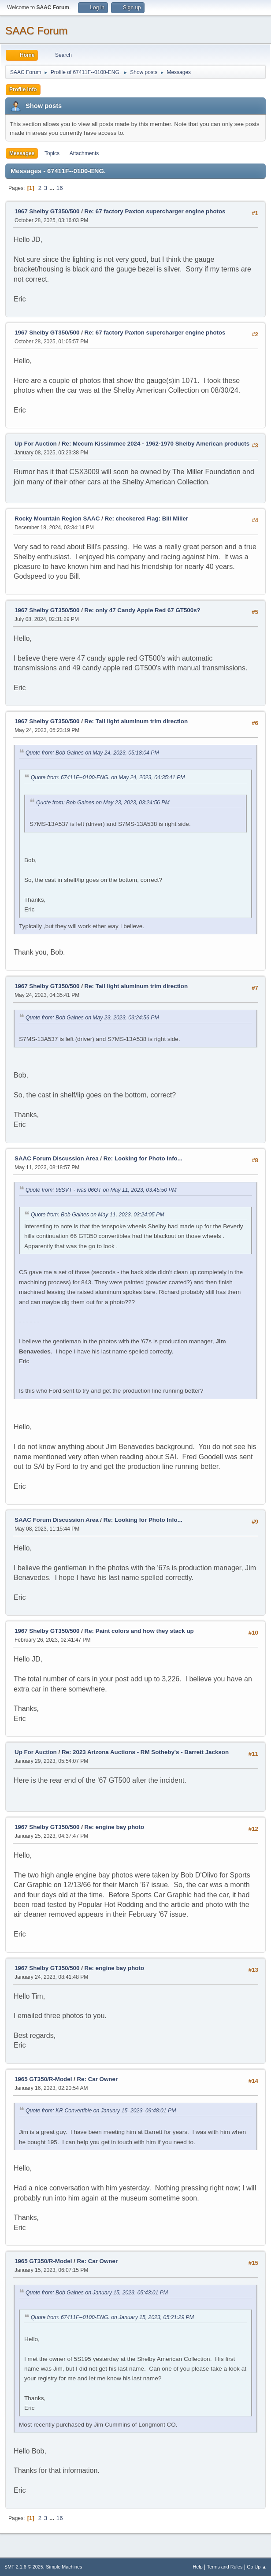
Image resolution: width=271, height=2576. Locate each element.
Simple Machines (64, 2566)
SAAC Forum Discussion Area (57, 1158)
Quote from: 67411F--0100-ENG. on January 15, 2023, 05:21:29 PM (112, 2317)
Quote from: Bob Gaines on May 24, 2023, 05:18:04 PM (92, 753)
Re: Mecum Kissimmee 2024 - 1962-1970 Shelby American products (155, 443)
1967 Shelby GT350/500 (47, 211)
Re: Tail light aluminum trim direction (136, 721)
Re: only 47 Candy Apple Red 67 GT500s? (142, 610)
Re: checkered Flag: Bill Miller (146, 518)
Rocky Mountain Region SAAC (57, 518)
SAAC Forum (36, 31)
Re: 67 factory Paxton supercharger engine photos (155, 211)
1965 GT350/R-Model (43, 2079)
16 (59, 188)
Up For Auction (36, 443)
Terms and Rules (225, 2566)
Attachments (84, 153)
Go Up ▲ (257, 2566)
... (52, 188)
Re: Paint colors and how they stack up (139, 1631)
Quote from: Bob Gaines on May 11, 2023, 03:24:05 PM (97, 1215)
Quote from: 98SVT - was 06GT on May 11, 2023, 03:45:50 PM (101, 1190)
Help (198, 2566)
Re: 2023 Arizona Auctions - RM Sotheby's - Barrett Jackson (145, 1752)
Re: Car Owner (97, 2079)
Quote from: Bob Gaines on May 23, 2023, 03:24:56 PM (103, 802)
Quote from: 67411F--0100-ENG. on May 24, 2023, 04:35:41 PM (108, 777)
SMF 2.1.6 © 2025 (23, 2566)
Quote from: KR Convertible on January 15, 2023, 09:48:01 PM (101, 2111)
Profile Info (23, 89)
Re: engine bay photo (115, 1827)
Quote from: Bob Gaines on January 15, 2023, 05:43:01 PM (97, 2293)
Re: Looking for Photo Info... (143, 1158)
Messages (21, 153)
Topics (52, 153)
